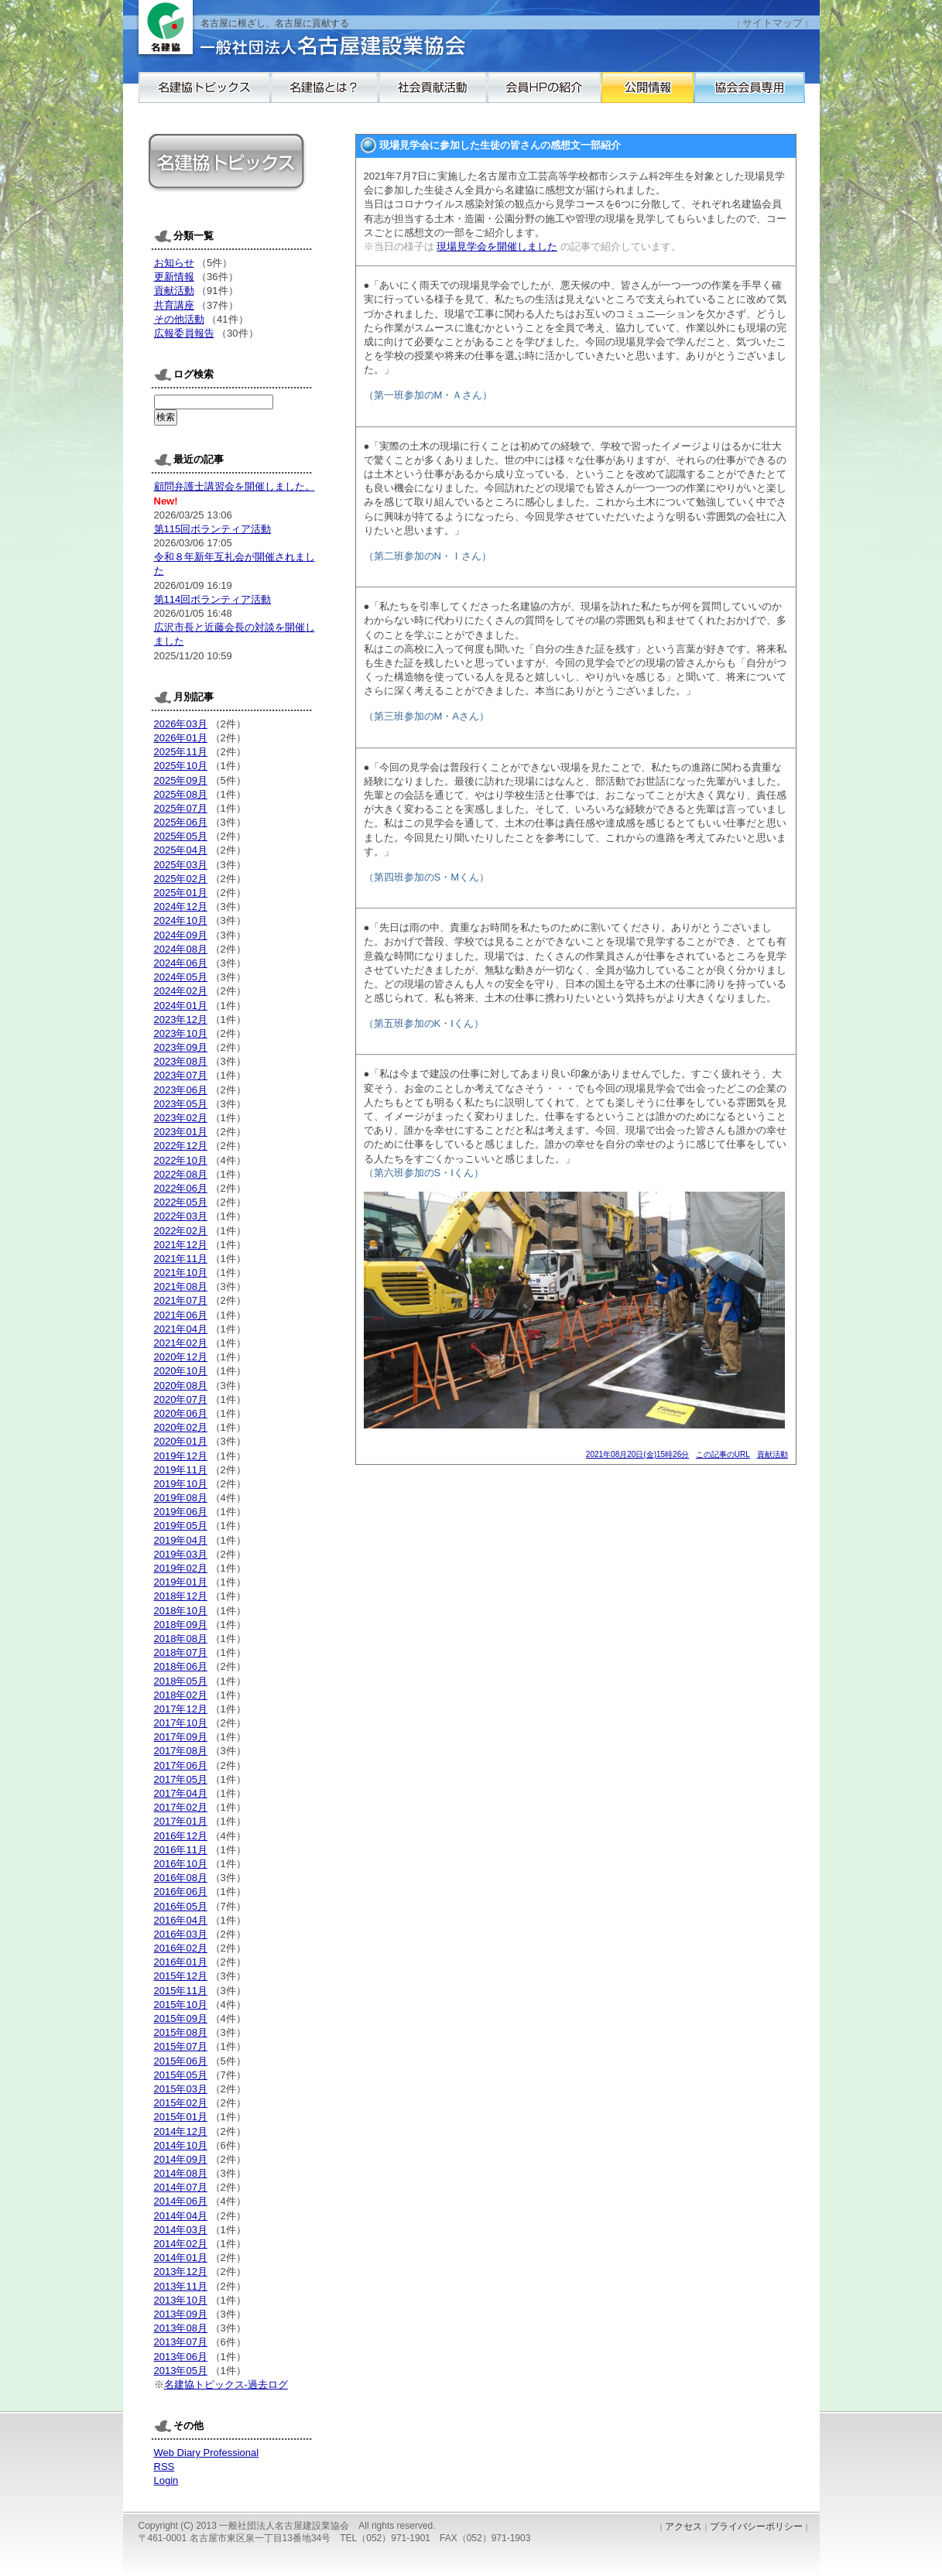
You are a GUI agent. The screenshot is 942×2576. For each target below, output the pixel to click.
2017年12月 (180, 1709)
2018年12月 (180, 1596)
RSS (164, 2466)
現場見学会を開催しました (497, 246)
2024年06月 (180, 963)
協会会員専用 (204, 126)
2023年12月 (180, 1019)
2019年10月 (180, 1484)
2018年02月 (180, 1695)
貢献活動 (772, 1454)
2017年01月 (180, 1821)
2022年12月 (180, 1145)
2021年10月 (180, 1272)
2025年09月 (180, 780)
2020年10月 (180, 1371)
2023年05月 (180, 1104)
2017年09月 (180, 1737)
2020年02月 (180, 1427)
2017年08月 (180, 1751)
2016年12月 (180, 1836)
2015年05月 (180, 2075)
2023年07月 (180, 1075)
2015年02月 (180, 2103)
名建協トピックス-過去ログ (226, 2384)
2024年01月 (180, 1005)
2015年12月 (180, 1976)
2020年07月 (180, 1399)
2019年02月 (180, 1568)
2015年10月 (180, 2004)
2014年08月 (180, 2173)
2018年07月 (180, 1652)
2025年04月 (180, 850)
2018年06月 (180, 1666)
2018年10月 (180, 1610)
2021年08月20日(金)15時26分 (637, 1454)
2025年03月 (180, 865)
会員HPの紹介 (622, 95)
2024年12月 (180, 906)
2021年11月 (180, 1258)
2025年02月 (180, 878)
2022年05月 (180, 1202)
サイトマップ (772, 23)
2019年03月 (180, 1554)
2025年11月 (180, 752)
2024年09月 (180, 935)
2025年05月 (180, 836)
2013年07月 (180, 2342)
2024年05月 (180, 977)
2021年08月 (180, 1286)
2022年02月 (180, 1231)
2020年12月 (180, 1357)
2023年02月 (180, 1118)
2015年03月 (180, 2089)
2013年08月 (180, 2328)
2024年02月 (180, 991)
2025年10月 (180, 765)
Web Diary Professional (206, 2452)
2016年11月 (180, 1850)
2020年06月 (180, 1413)
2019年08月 (180, 1498)
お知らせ (174, 263)
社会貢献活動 (483, 95)
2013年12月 (180, 2271)
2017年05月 (180, 1779)
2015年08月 (180, 2032)
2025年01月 (180, 892)
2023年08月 (180, 1061)
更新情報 (174, 276)
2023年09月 (180, 1047)
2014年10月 (180, 2145)
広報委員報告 (184, 333)
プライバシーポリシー (756, 2526)
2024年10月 (180, 920)
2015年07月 (180, 2046)
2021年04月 (180, 1329)
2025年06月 (180, 822)
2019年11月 (180, 1470)
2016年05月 (180, 1906)
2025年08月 (180, 794)
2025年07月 (180, 808)
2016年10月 (180, 1864)
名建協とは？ (343, 95)
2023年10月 (180, 1033)
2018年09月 (180, 1624)
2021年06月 (180, 1315)
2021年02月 (180, 1343)
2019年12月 (180, 1456)
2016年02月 (180, 1948)
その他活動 (179, 319)
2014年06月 (180, 2201)
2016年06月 (180, 1891)
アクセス (683, 2526)
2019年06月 (180, 1511)
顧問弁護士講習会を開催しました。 (234, 486)
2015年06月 (180, 2061)
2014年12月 (180, 2131)
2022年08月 (180, 1174)
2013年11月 (180, 2286)
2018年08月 (180, 1638)
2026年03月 (180, 724)
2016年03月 (180, 1934)
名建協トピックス (204, 95)
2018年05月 (180, 1681)
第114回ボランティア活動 (213, 599)
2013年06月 (180, 2356)
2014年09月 (180, 2159)
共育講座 (174, 305)
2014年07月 (180, 2187)
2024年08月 (180, 949)
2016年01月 (180, 1962)
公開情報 (761, 95)
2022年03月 (180, 1216)
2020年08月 (180, 1385)
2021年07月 (180, 1300)
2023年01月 (180, 1131)
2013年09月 (180, 2314)
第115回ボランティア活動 (213, 529)
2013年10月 (180, 2300)
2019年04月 (180, 1540)
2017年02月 (180, 1807)
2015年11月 (180, 1990)
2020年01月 (180, 1441)
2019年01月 (180, 1582)
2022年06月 (180, 1188)
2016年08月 (180, 1877)
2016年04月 (180, 1920)
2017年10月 (180, 1723)
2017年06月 (180, 1765)
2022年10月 (180, 1160)
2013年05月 (180, 2370)
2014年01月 (180, 2257)
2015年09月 (180, 2018)
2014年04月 (180, 2216)
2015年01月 (180, 2117)
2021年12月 (180, 1244)
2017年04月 (180, 1793)
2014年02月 (180, 2243)
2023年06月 (180, 1090)
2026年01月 (180, 738)
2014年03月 (180, 2230)
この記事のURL (723, 1454)
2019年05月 (180, 1525)
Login (166, 2480)
